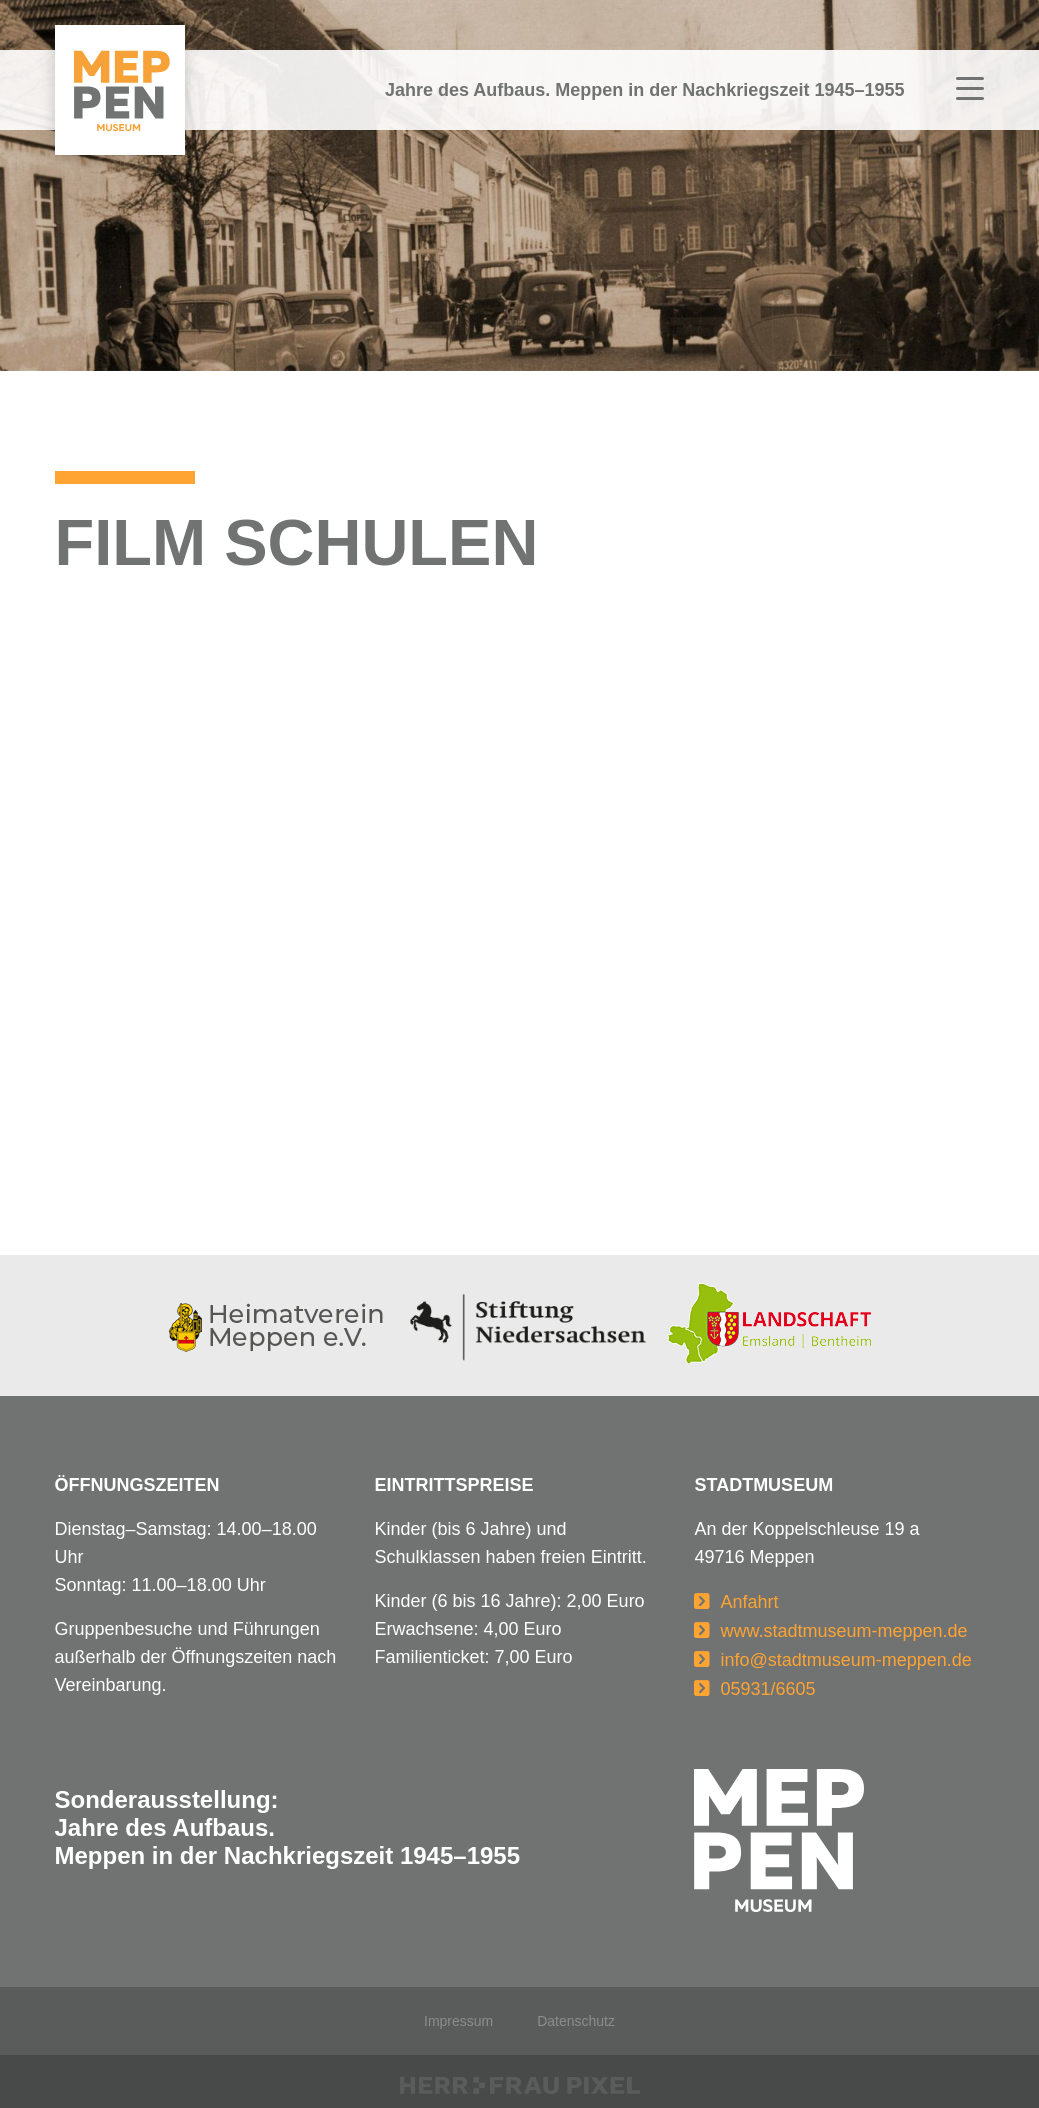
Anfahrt (749, 1602)
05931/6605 (767, 1689)
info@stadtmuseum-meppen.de (845, 1660)
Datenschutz (576, 2021)
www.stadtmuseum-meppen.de (843, 1631)
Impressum (458, 2021)
